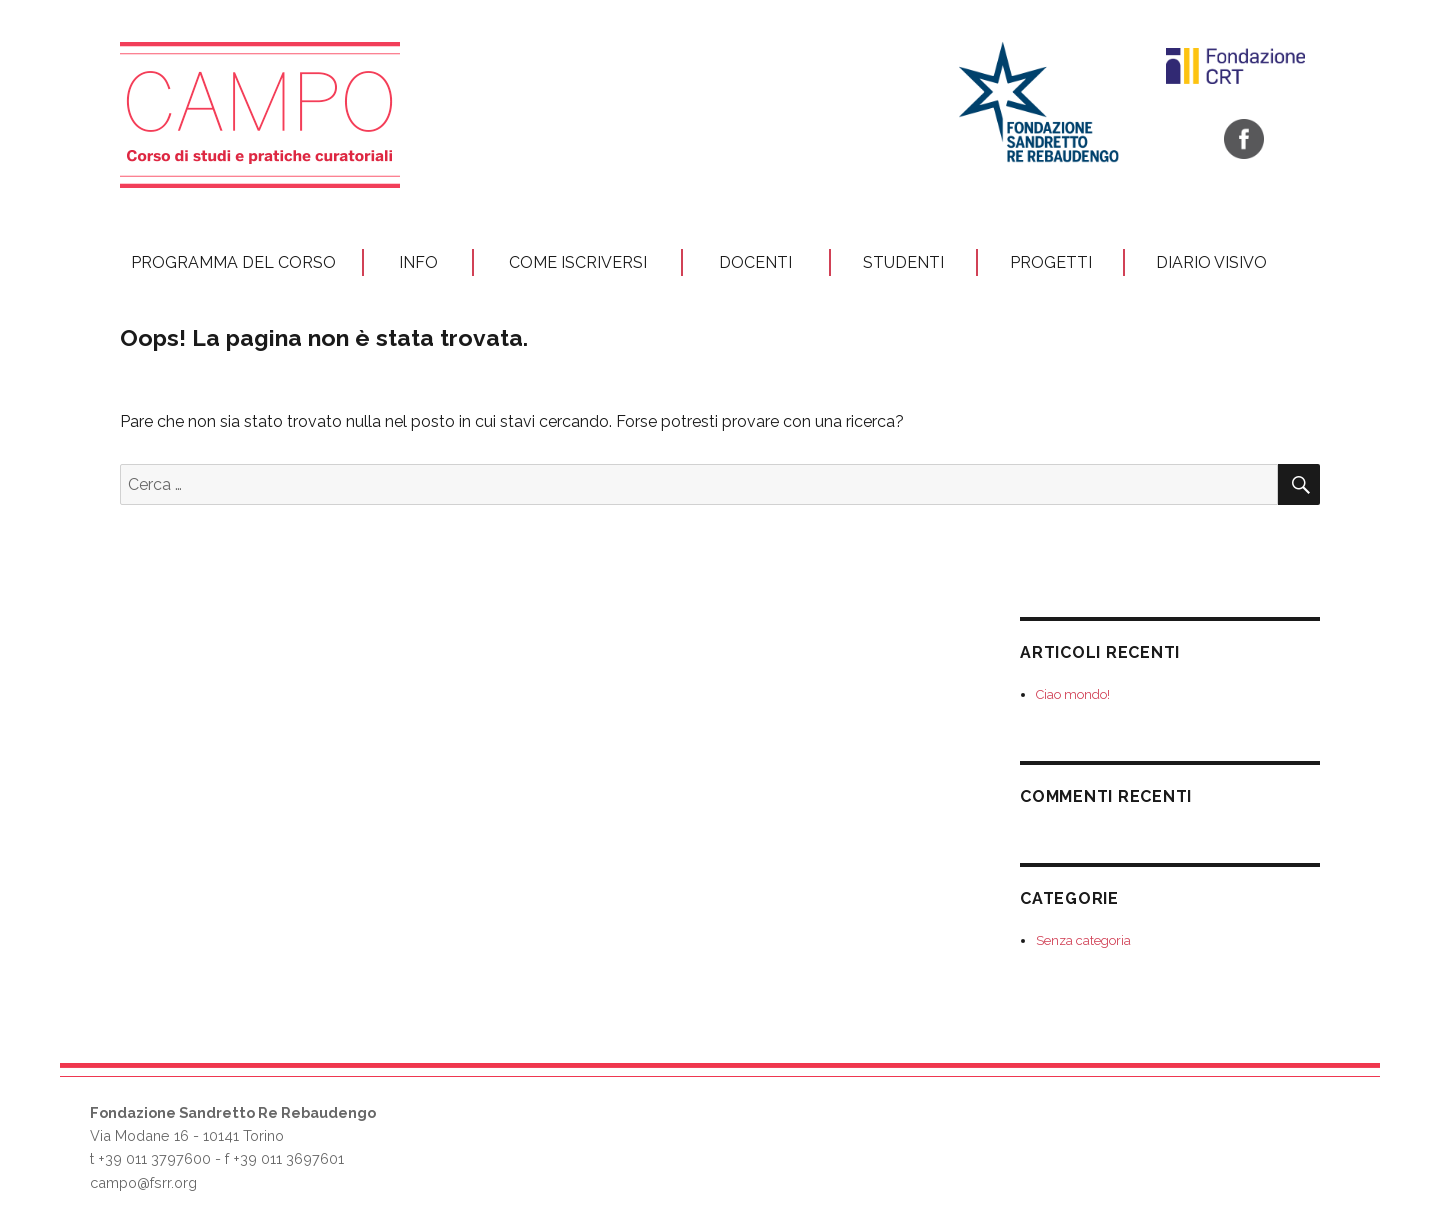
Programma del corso (233, 262)
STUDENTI (903, 262)
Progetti (1051, 262)
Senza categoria (1083, 940)
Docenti (755, 262)
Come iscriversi (578, 262)
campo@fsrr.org (143, 1182)
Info (418, 262)
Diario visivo (1211, 262)
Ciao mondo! (1073, 694)
